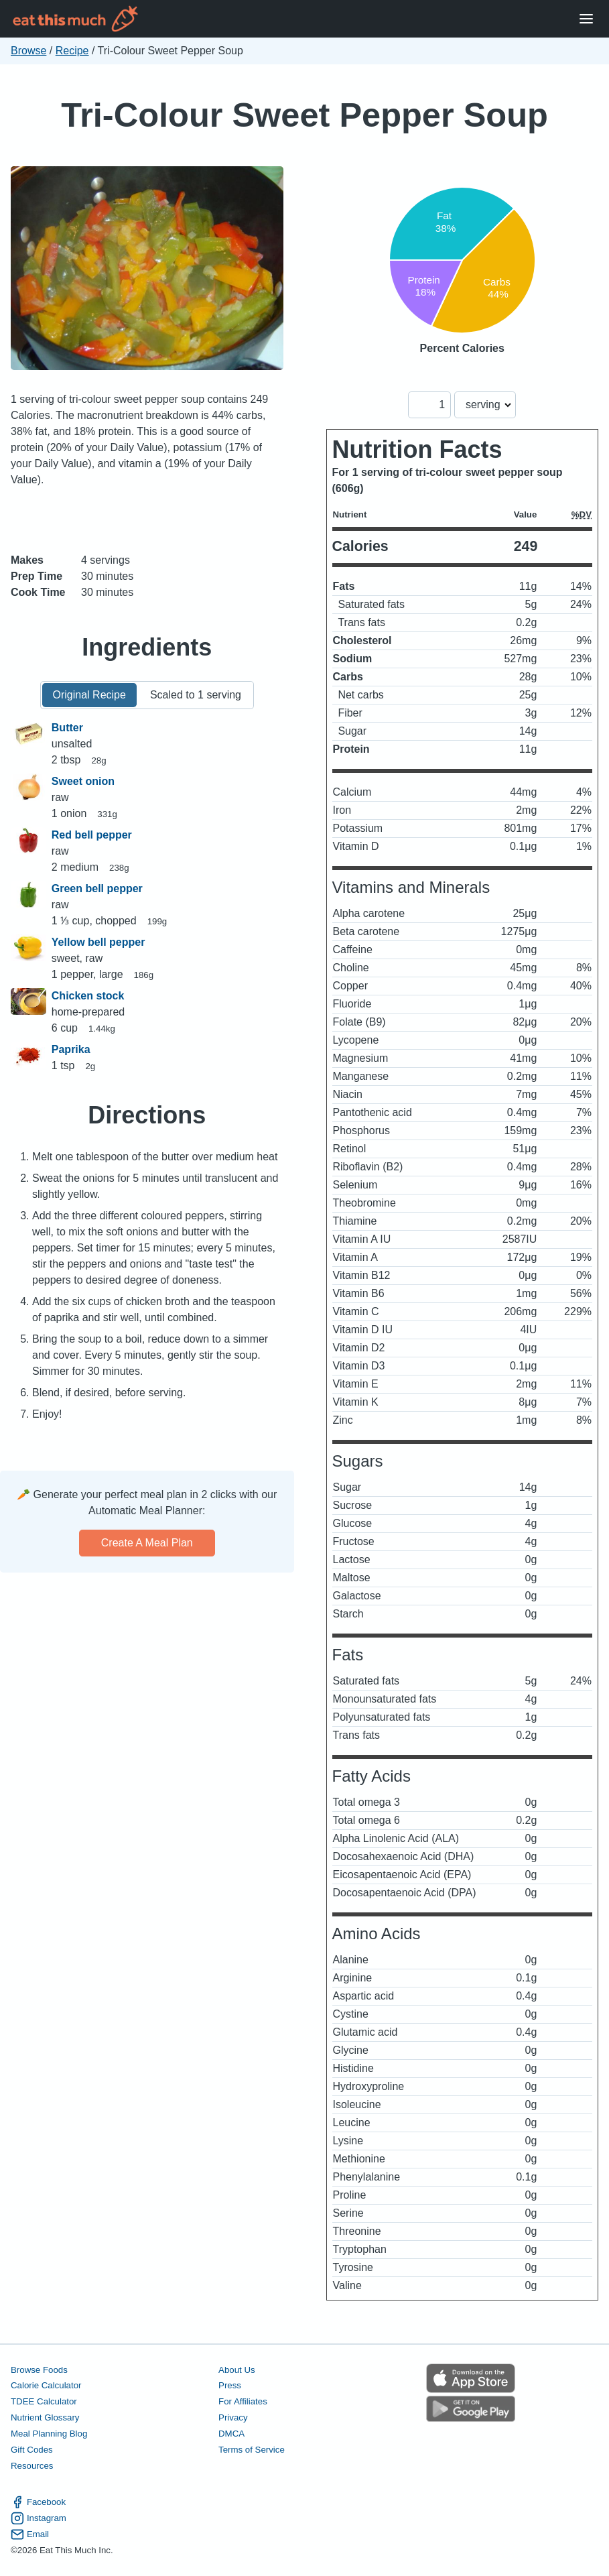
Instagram (38, 2518)
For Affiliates (242, 2401)
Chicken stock (88, 995)
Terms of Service (251, 2450)
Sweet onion (83, 781)
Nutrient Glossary (45, 2417)
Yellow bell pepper (98, 942)
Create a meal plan (147, 1542)
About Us (236, 2370)
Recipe (72, 50)
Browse (28, 50)
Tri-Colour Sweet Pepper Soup (304, 115)
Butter (67, 727)
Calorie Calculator (46, 2385)
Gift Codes (32, 2450)
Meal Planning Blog (49, 2434)
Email (30, 2534)
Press (229, 2385)
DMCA (231, 2434)
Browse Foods (39, 2370)
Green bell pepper (97, 888)
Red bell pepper (92, 835)
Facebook (38, 2502)
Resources (32, 2466)
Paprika (71, 1049)
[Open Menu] (586, 19)
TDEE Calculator (44, 2401)
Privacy (233, 2417)
